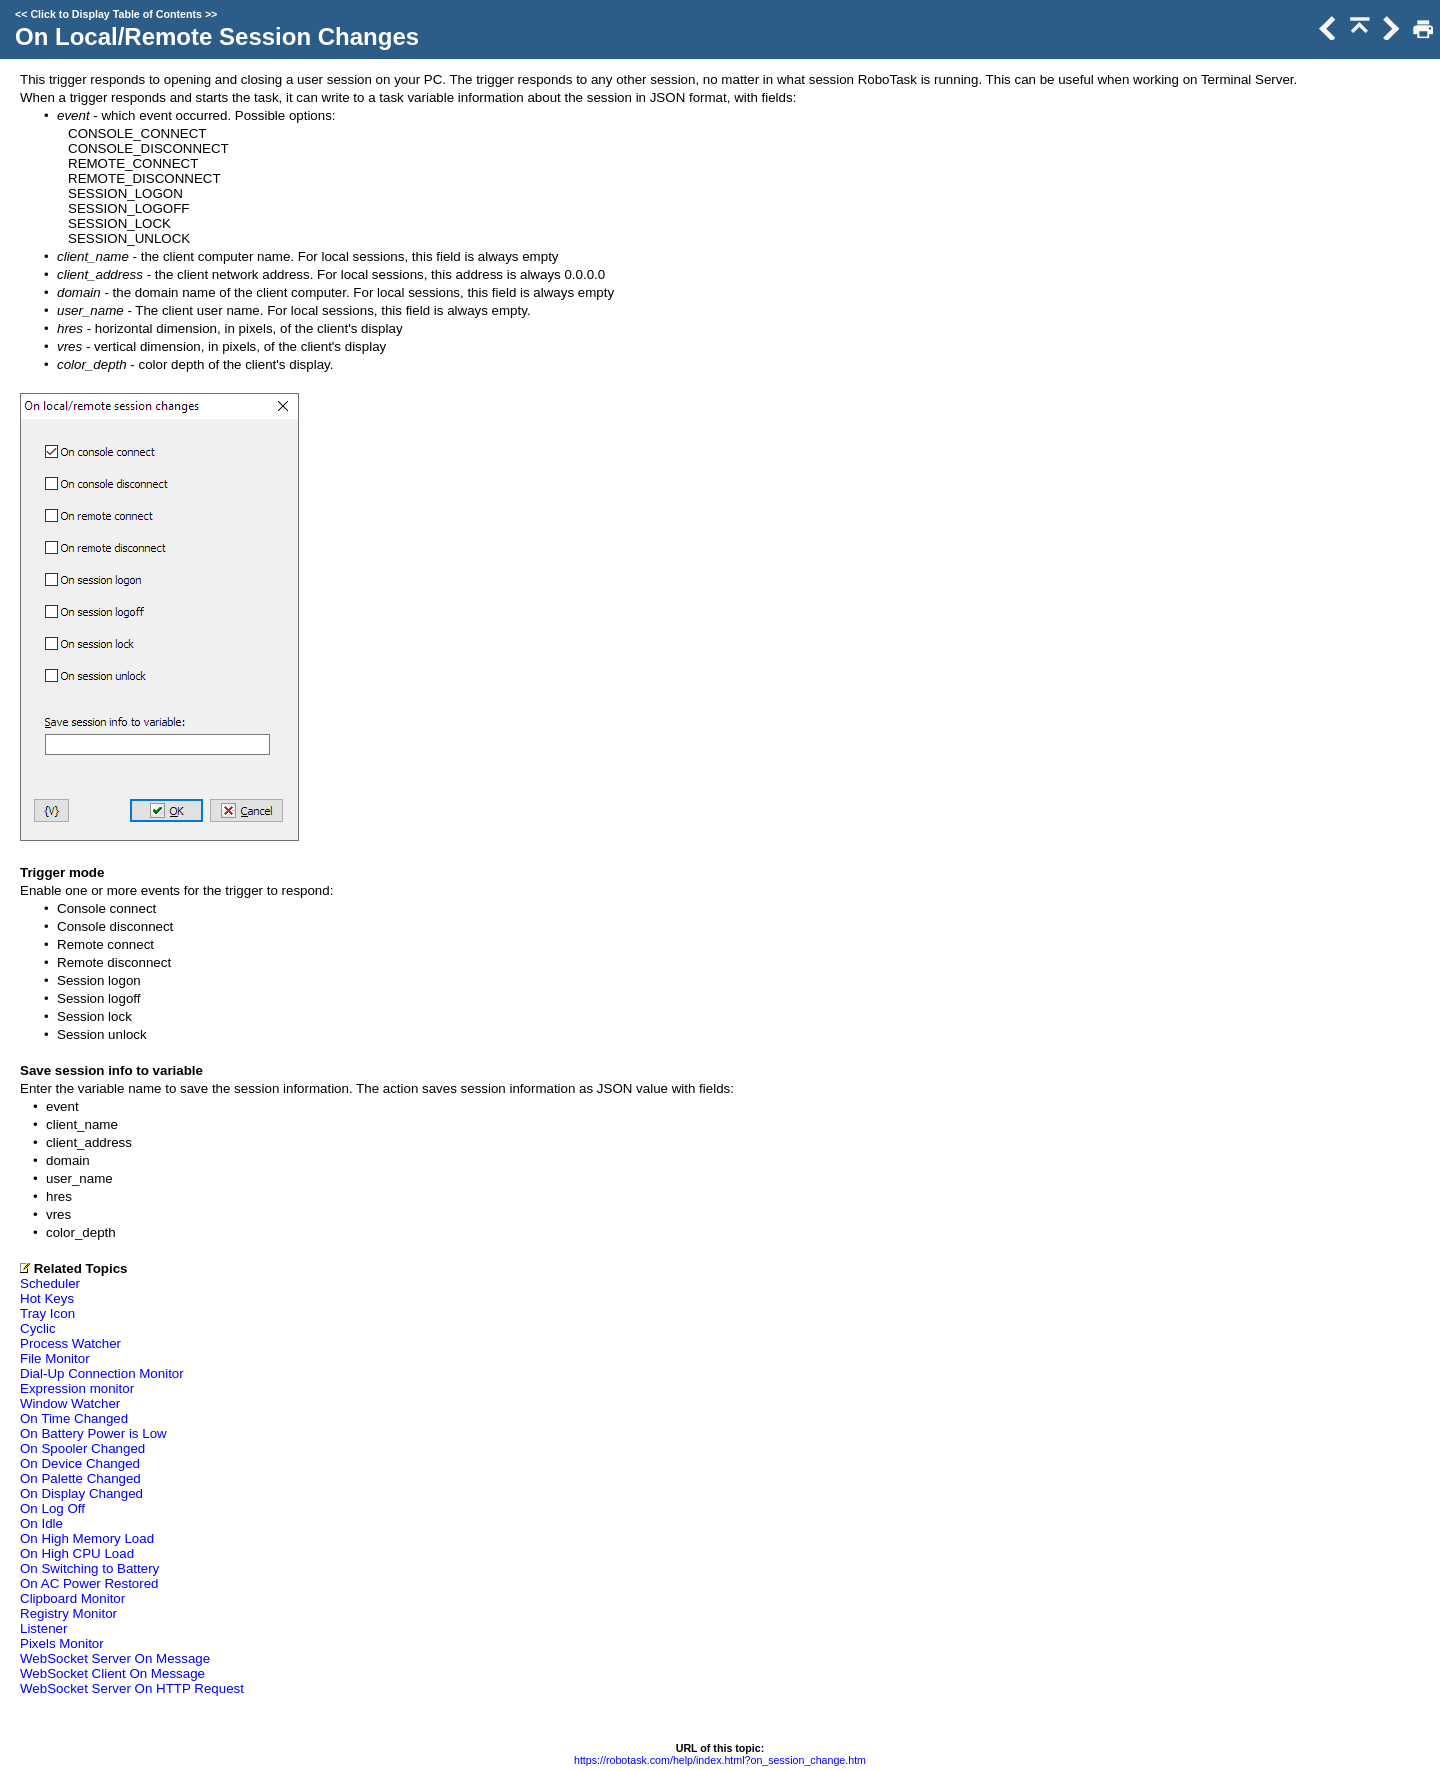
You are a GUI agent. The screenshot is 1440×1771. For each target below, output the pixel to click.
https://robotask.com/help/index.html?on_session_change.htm (720, 1760)
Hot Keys (47, 1298)
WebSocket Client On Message (112, 1673)
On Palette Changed (80, 1478)
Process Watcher (70, 1343)
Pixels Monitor (62, 1643)
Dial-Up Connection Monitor (102, 1373)
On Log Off (52, 1508)
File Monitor (55, 1358)
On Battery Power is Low (93, 1433)
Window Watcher (70, 1403)
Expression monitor (77, 1388)
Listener (43, 1628)
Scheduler (50, 1283)
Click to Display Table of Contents (116, 14)
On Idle (41, 1523)
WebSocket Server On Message (115, 1658)
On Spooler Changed (82, 1448)
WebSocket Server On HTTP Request (132, 1688)
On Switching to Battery (89, 1568)
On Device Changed (80, 1463)
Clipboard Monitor (72, 1598)
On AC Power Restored (89, 1583)
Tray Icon (47, 1313)
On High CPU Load (77, 1553)
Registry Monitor (68, 1613)
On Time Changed (74, 1418)
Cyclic (38, 1328)
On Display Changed (81, 1493)
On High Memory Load (87, 1538)
